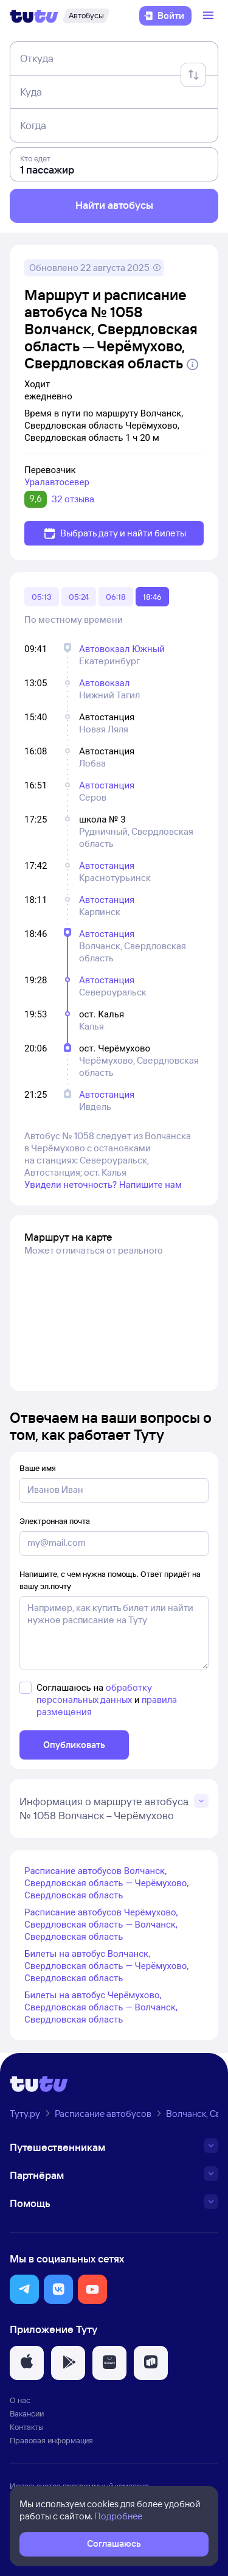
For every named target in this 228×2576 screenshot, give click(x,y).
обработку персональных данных (94, 1693)
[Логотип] (34, 16)
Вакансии (27, 2413)
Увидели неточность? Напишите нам (103, 1184)
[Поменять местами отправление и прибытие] (193, 75)
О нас (20, 2400)
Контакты (27, 2427)
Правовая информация (51, 2440)
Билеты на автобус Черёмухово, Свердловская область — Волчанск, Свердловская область (101, 2007)
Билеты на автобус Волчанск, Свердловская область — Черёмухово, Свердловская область (106, 1966)
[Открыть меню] (209, 16)
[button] (24, 2289)
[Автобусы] (86, 16)
